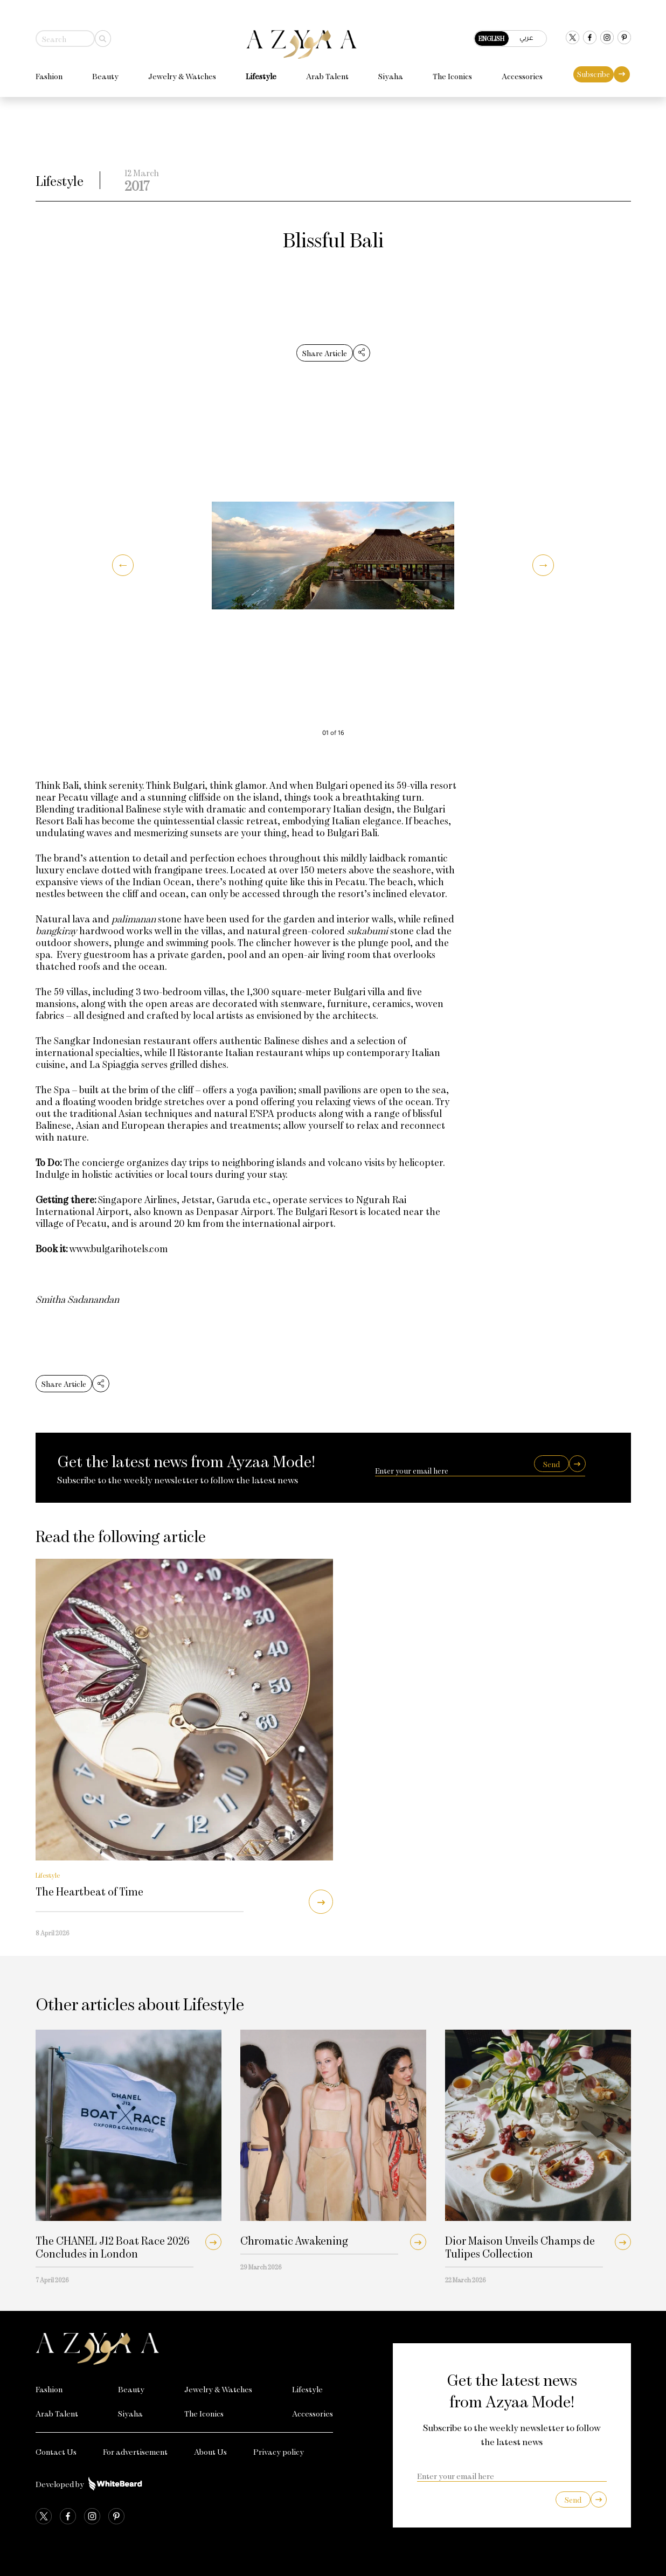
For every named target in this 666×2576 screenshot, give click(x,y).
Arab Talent (327, 66)
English (491, 29)
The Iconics (452, 66)
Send (551, 1464)
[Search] (103, 29)
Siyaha (390, 66)
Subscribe (593, 65)
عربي (526, 28)
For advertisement (135, 2451)
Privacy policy (278, 2451)
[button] (123, 565)
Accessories (522, 66)
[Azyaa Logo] (185, 2348)
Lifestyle (261, 66)
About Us (210, 2451)
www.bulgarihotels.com (119, 1248)
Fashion (49, 66)
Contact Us (56, 2451)
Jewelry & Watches (182, 66)
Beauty (105, 66)
